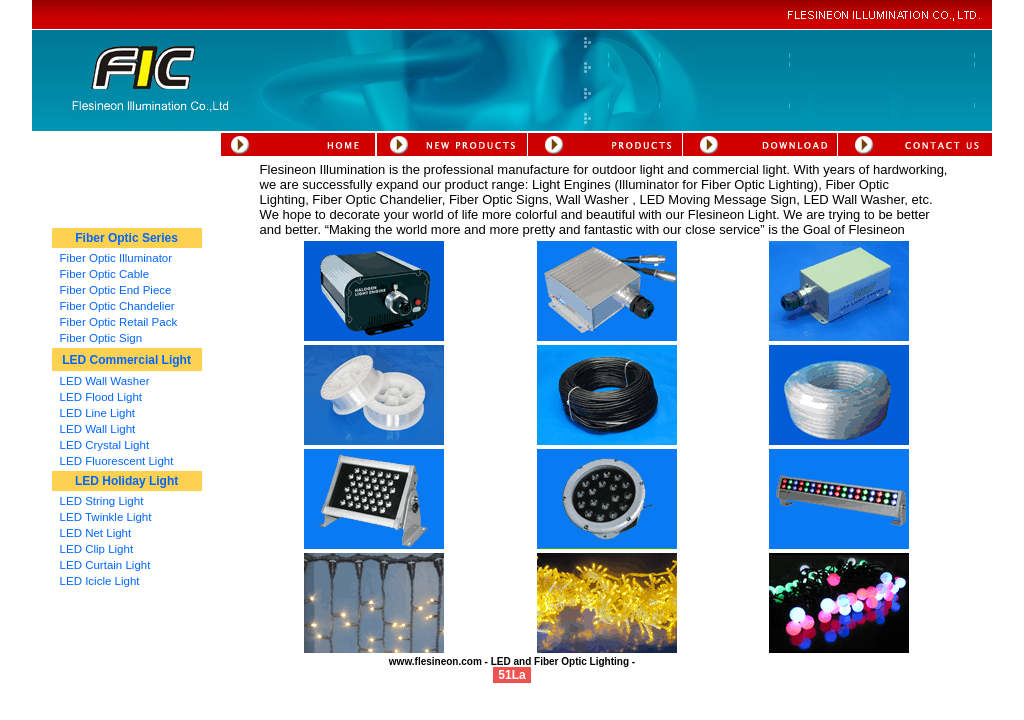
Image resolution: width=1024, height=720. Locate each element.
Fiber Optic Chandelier (117, 306)
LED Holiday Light (126, 481)
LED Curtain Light (105, 565)
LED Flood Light (101, 397)
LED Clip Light (97, 549)
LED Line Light (97, 413)
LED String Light (102, 501)
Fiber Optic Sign (101, 338)
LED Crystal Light (104, 445)
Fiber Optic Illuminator (116, 258)
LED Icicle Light (100, 581)
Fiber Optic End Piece (116, 290)
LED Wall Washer (105, 381)
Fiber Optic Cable (104, 274)
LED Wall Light (98, 429)
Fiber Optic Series (126, 238)
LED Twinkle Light (106, 517)
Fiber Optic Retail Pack (119, 322)
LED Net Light (96, 533)
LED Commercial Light (126, 360)
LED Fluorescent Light (117, 461)
